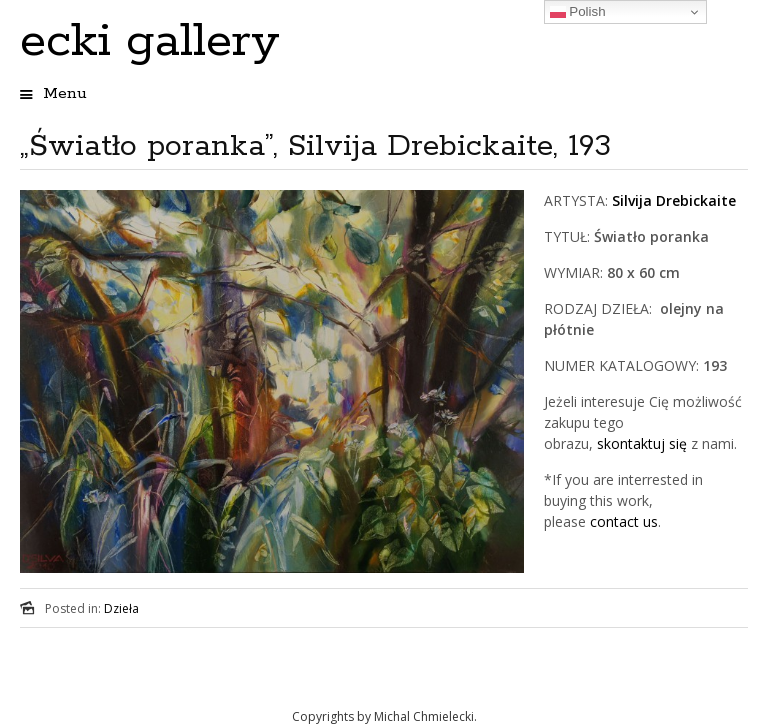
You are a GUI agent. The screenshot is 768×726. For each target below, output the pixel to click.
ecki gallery (150, 41)
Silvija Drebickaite (674, 200)
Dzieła (121, 608)
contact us (624, 521)
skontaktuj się (640, 443)
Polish (578, 12)
